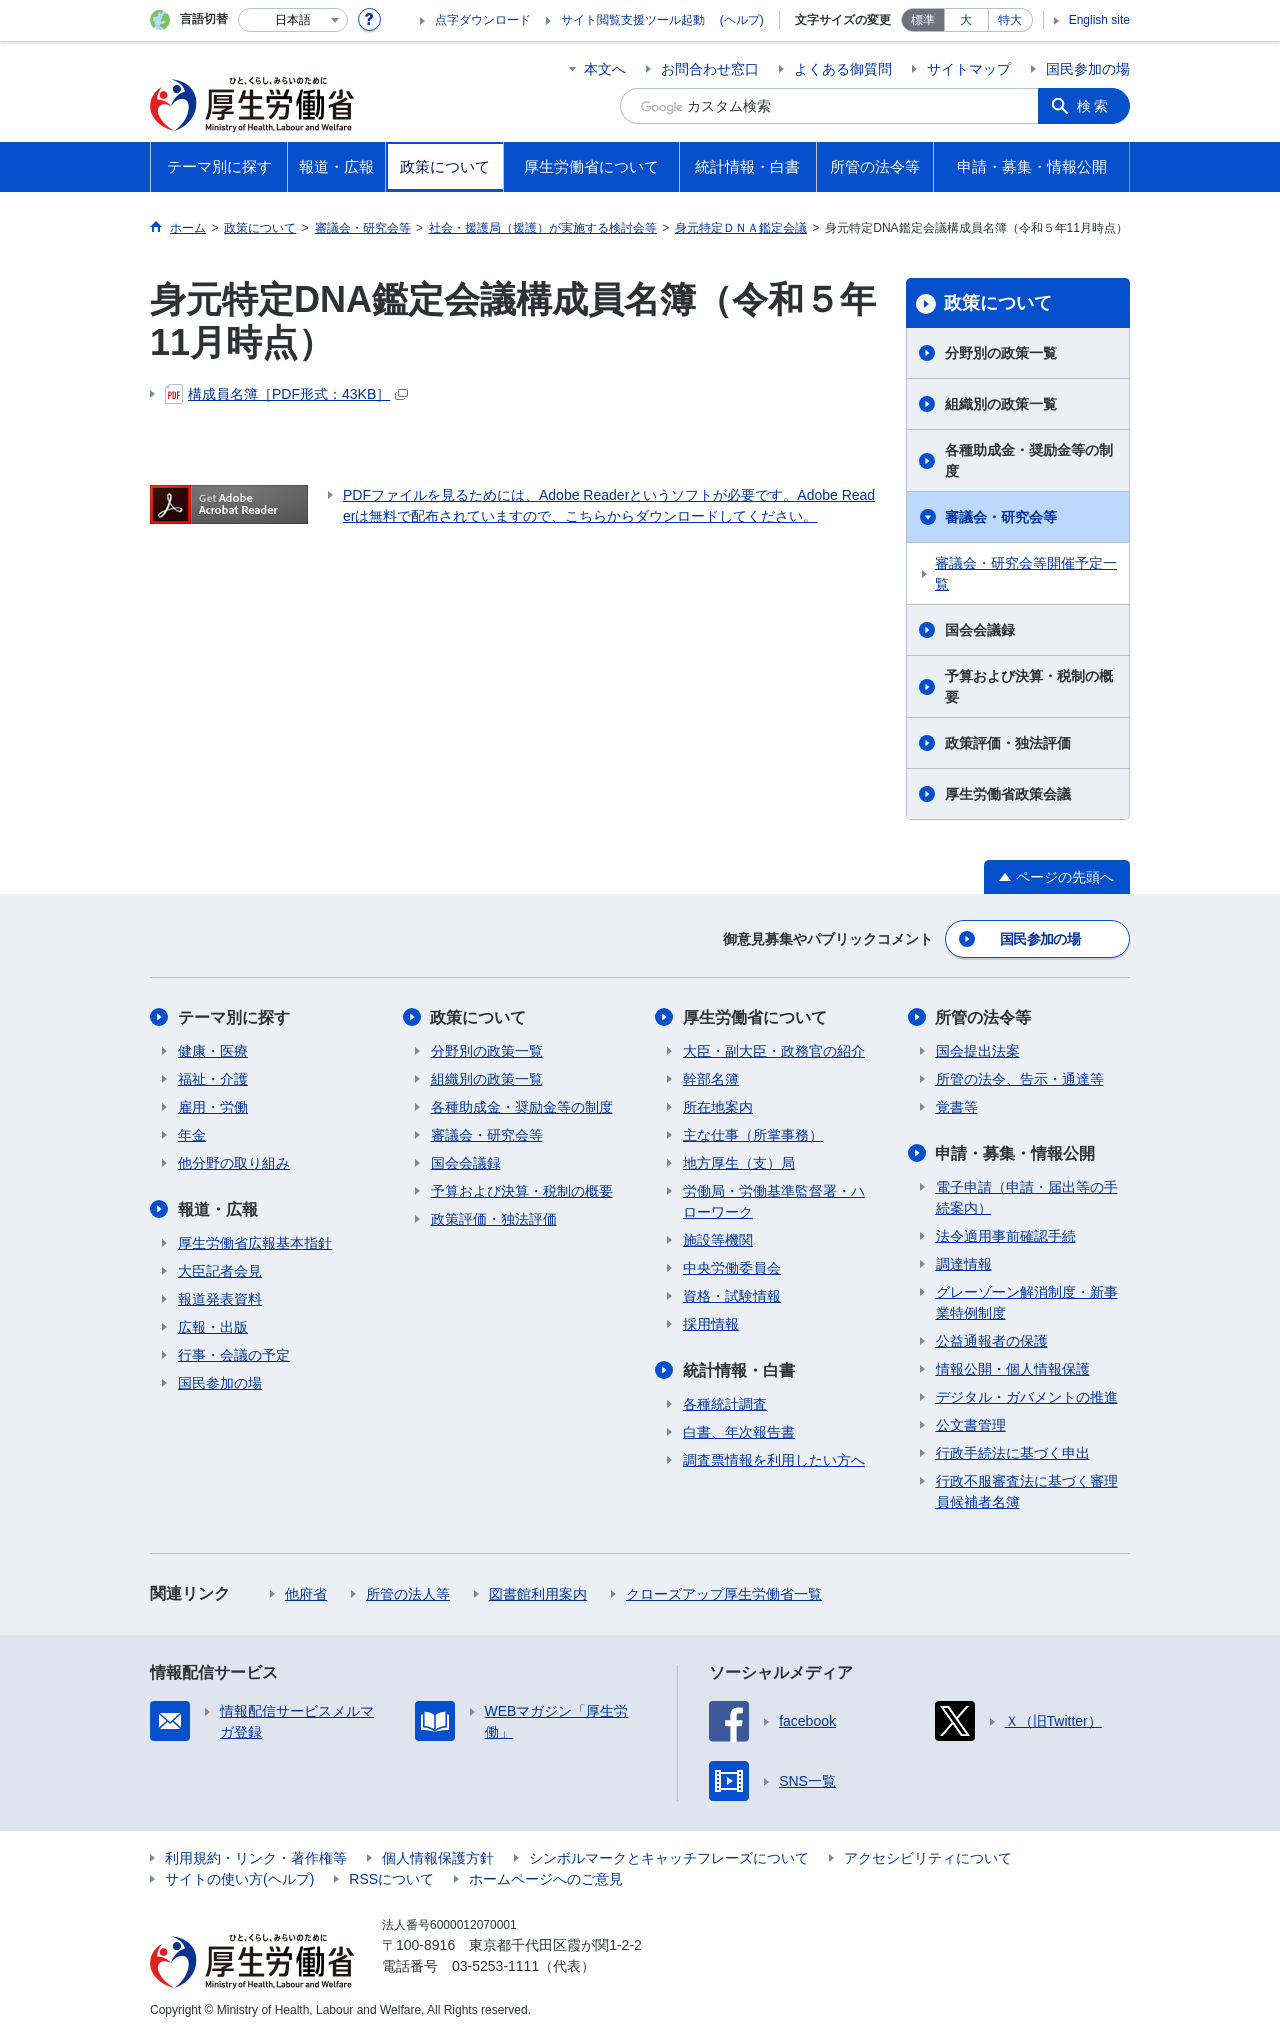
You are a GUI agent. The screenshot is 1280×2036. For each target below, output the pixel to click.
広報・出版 (213, 1327)
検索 (1094, 106)
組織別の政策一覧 (1001, 404)
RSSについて (391, 1879)
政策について (998, 303)
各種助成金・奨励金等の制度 (1029, 460)
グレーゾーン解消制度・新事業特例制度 (1027, 1302)
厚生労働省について (755, 1017)
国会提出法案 (978, 1051)
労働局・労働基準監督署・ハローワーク (774, 1201)
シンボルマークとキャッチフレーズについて (669, 1858)
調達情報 (964, 1264)
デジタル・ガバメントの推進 (1027, 1397)
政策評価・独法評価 (1008, 743)
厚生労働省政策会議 (1008, 794)
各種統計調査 (725, 1404)
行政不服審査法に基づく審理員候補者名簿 (1027, 1491)
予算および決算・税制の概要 (1029, 686)
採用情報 (711, 1324)
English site (1099, 20)
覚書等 (957, 1107)
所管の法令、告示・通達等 (1020, 1079)
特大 (1010, 20)
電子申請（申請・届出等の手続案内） (1027, 1197)
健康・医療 (213, 1051)
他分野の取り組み (234, 1163)
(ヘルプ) (742, 20)
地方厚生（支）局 (739, 1163)
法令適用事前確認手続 (1006, 1236)
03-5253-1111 (495, 1966)
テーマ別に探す (234, 1017)
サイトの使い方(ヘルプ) (239, 1879)
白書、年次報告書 (739, 1432)
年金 (192, 1135)
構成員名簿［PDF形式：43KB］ (286, 394)
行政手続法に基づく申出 (1013, 1453)
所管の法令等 (984, 1017)
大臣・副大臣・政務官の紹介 (774, 1051)
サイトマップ (969, 69)
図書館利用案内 (538, 1594)
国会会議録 (980, 630)
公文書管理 (971, 1425)
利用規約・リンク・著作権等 (256, 1858)
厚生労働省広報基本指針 (255, 1243)
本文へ (605, 69)
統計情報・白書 (739, 1370)
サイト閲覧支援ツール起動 (633, 20)
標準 (923, 20)
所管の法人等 (408, 1594)
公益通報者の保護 (992, 1341)
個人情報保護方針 (438, 1858)
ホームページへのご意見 (546, 1879)
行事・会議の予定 (234, 1355)
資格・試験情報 (732, 1296)
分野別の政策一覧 (1001, 353)
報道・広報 (218, 1209)
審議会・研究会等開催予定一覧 (1026, 573)
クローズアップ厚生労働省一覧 (724, 1594)
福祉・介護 (213, 1079)
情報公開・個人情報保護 (1013, 1369)
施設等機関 (718, 1240)
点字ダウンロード (483, 20)
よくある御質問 (843, 69)
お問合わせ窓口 (710, 69)
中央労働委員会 (732, 1268)
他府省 (306, 1594)
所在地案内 (718, 1107)
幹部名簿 (711, 1079)
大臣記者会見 (220, 1271)
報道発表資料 (220, 1299)
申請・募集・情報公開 (1016, 1153)
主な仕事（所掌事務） (753, 1135)
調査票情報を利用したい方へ (774, 1460)
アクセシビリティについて (928, 1858)
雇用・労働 (213, 1107)
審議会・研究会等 (1001, 517)
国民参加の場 (1088, 69)
